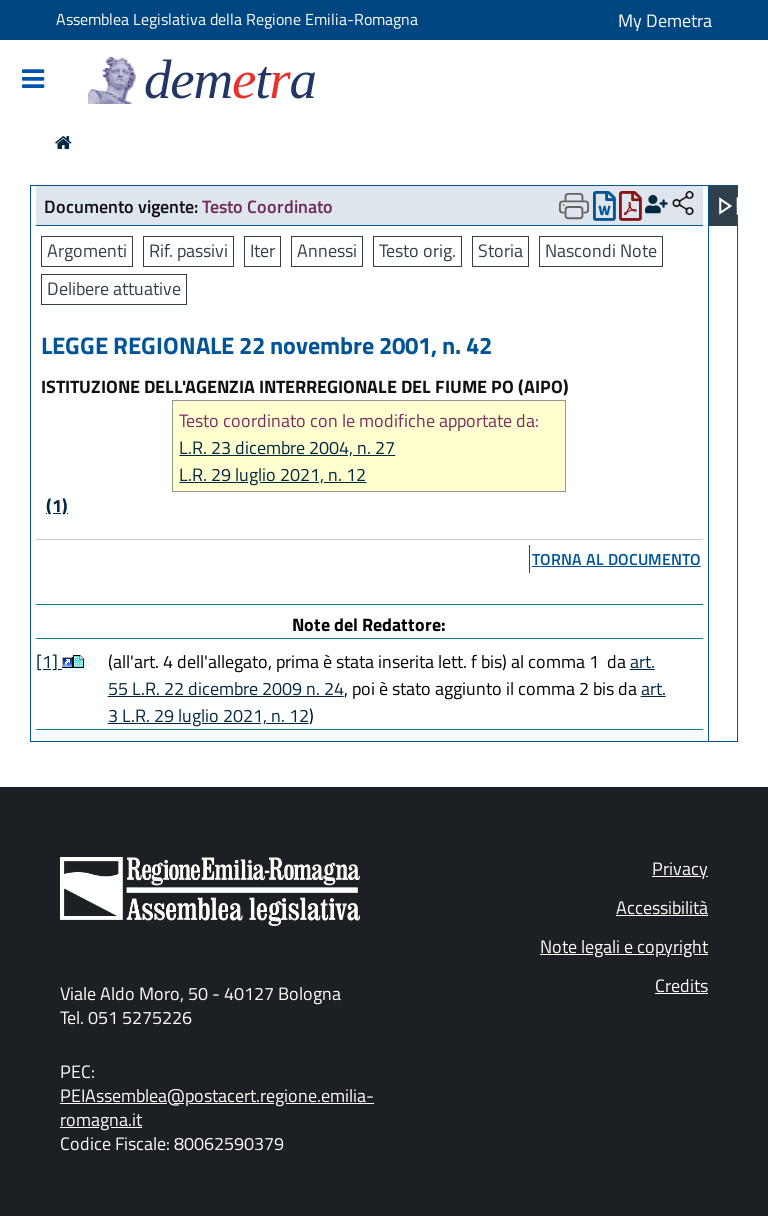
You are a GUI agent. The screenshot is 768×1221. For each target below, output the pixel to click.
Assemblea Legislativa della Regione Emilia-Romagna (237, 19)
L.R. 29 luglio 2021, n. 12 (272, 474)
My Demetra (665, 20)
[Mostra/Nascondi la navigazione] (33, 80)
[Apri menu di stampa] (574, 206)
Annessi (327, 250)
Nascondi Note (601, 250)
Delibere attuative (114, 288)
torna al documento (616, 559)
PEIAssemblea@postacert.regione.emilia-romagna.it (217, 1107)
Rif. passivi (188, 250)
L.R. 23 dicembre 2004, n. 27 (287, 447)
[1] (49, 661)
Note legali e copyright (624, 946)
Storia (500, 250)
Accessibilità (662, 907)
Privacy (680, 868)
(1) (57, 505)
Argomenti (87, 250)
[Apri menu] (729, 206)
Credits (681, 985)
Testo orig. (417, 250)
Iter (262, 250)
